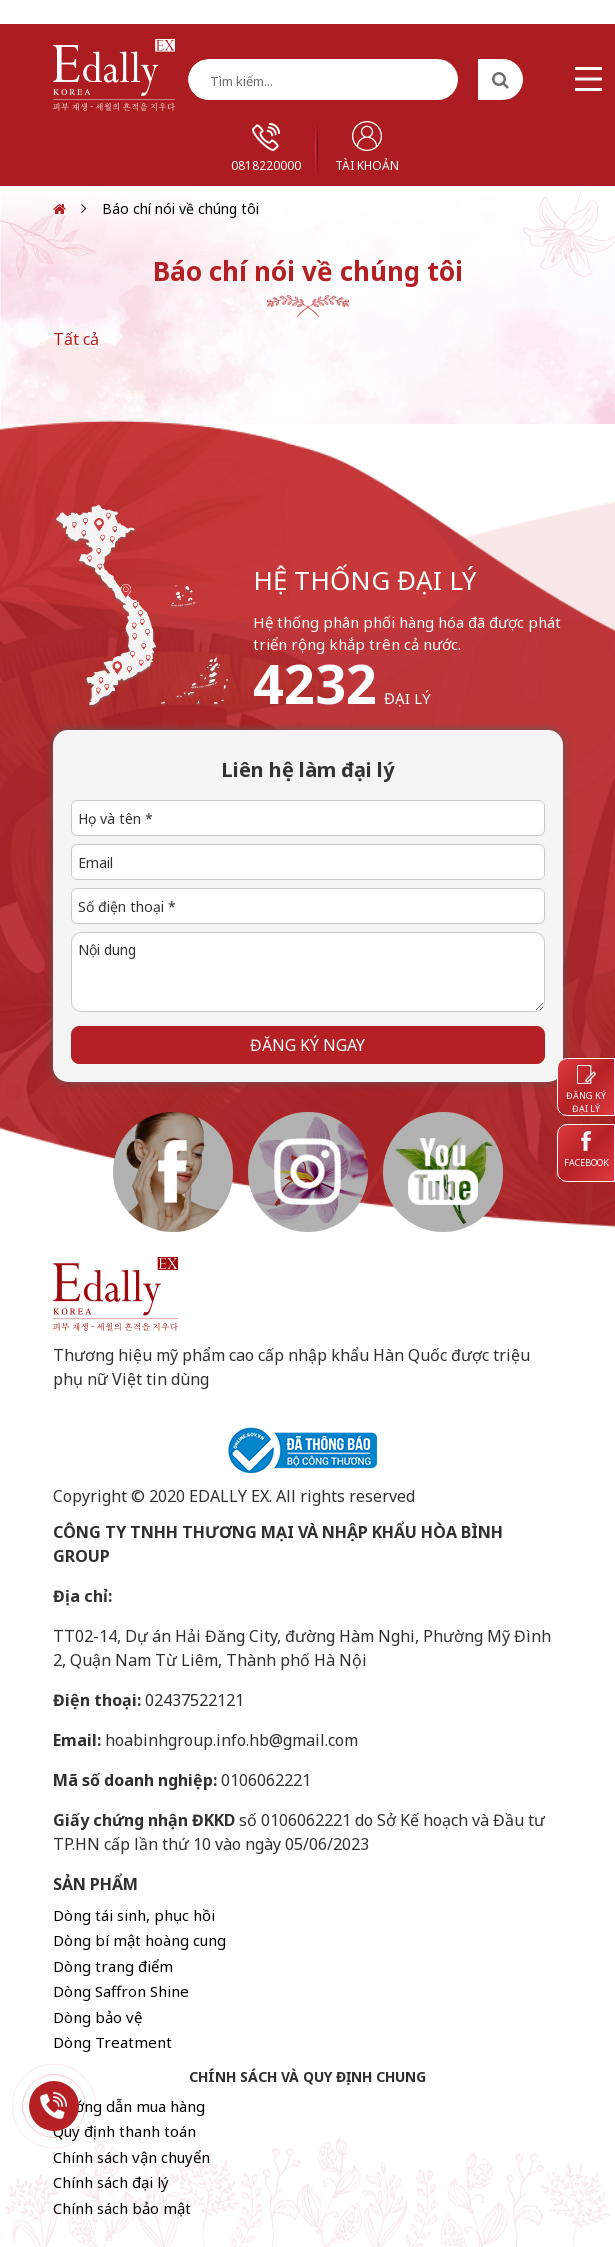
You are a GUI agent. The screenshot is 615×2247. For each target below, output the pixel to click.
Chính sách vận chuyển (131, 2157)
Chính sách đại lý (111, 2182)
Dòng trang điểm (113, 1966)
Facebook (586, 1150)
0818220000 (266, 148)
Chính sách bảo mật (122, 2208)
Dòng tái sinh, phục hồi (134, 1915)
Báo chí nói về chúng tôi (180, 208)
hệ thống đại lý (365, 580)
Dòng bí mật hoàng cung (139, 1940)
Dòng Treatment (112, 2042)
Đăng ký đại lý (586, 1090)
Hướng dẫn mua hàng (129, 2106)
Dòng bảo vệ (97, 2017)
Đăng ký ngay (307, 1045)
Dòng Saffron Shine (121, 1991)
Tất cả (76, 339)
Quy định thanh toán (124, 2131)
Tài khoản (367, 147)
